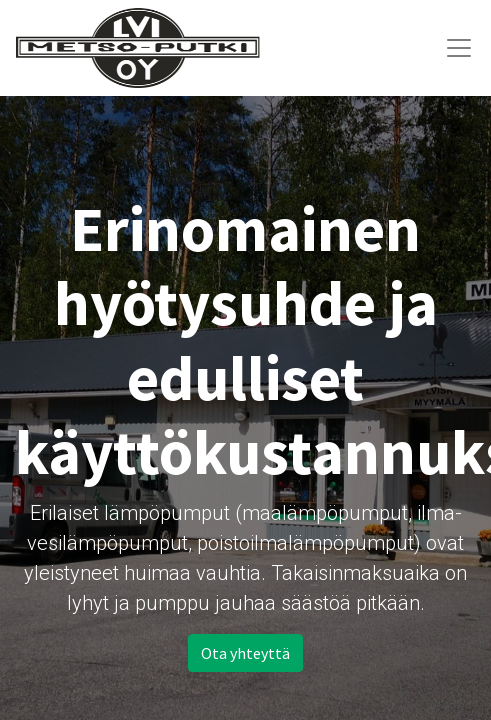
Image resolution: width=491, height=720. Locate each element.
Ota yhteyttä (245, 653)
